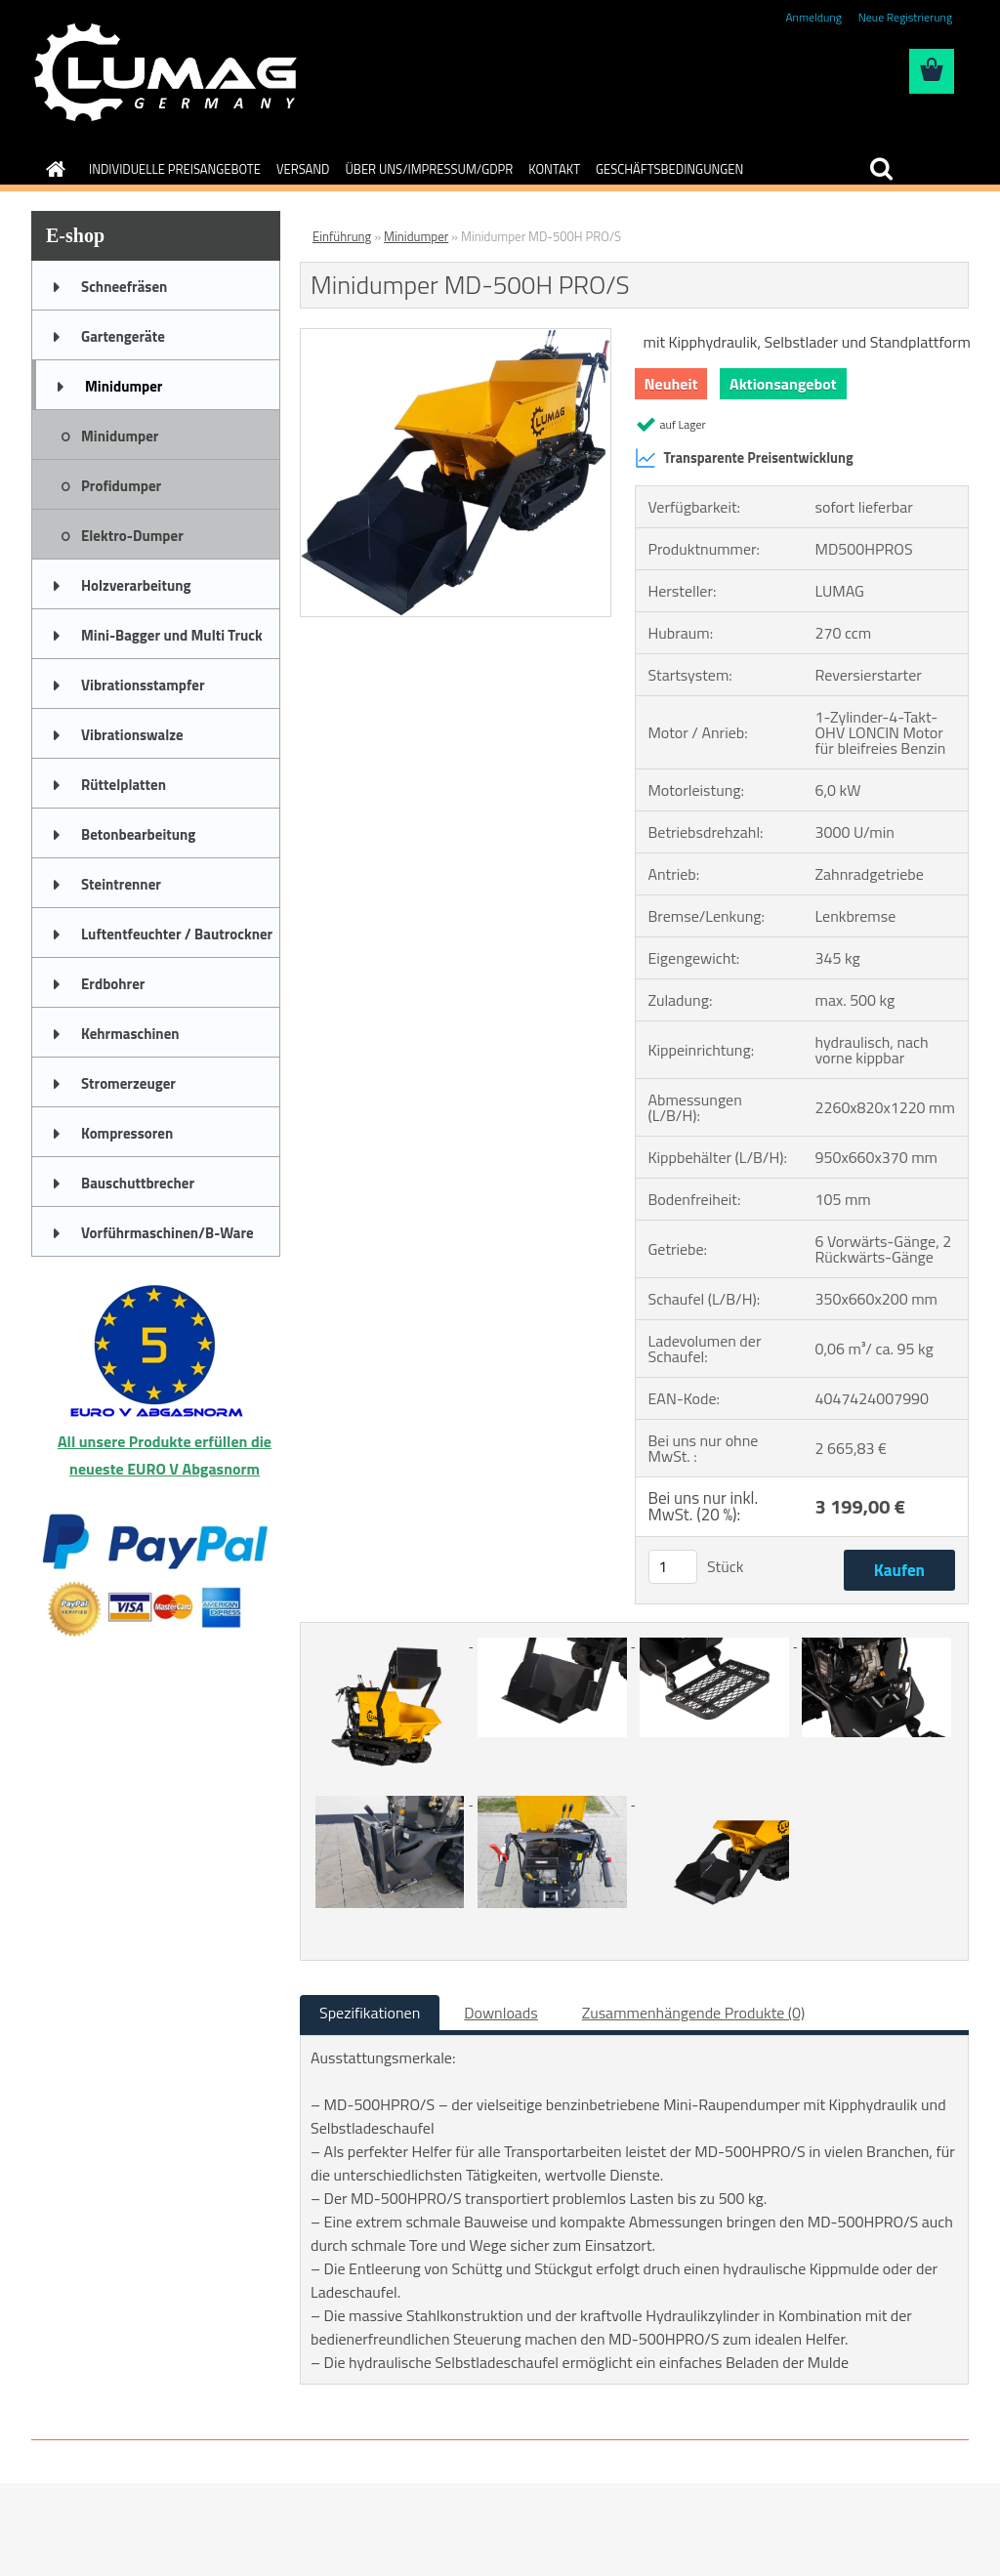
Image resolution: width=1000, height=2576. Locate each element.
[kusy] (672, 1567)
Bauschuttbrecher (137, 1183)
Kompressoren (127, 1133)
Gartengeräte (123, 336)
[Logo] (165, 72)
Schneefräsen (124, 286)
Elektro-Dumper (132, 535)
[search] (880, 168)
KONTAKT (554, 169)
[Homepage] (51, 168)
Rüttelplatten (123, 784)
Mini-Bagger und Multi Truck (172, 635)
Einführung (341, 236)
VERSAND (303, 169)
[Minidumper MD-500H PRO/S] (455, 337)
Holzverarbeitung (136, 585)
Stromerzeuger (128, 1083)
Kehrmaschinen (130, 1033)
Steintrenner (121, 884)
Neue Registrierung (905, 17)
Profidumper (121, 486)
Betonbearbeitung (138, 834)
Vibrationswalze (132, 735)
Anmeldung (813, 17)
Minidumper (123, 386)
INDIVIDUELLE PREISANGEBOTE (175, 169)
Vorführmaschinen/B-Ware (167, 1233)
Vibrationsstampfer (142, 685)
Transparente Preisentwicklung (744, 458)
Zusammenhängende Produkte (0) (694, 2012)
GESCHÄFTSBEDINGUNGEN (669, 169)
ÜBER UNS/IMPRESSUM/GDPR (430, 169)
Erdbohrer (113, 984)
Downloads (501, 2012)
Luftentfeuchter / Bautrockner (176, 934)
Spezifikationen (369, 2012)
